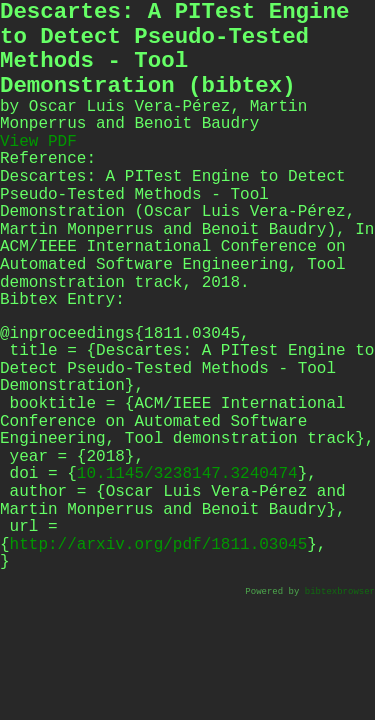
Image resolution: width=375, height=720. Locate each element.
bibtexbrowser (340, 592)
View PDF (38, 142)
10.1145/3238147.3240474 (187, 474)
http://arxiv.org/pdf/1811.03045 (159, 545)
